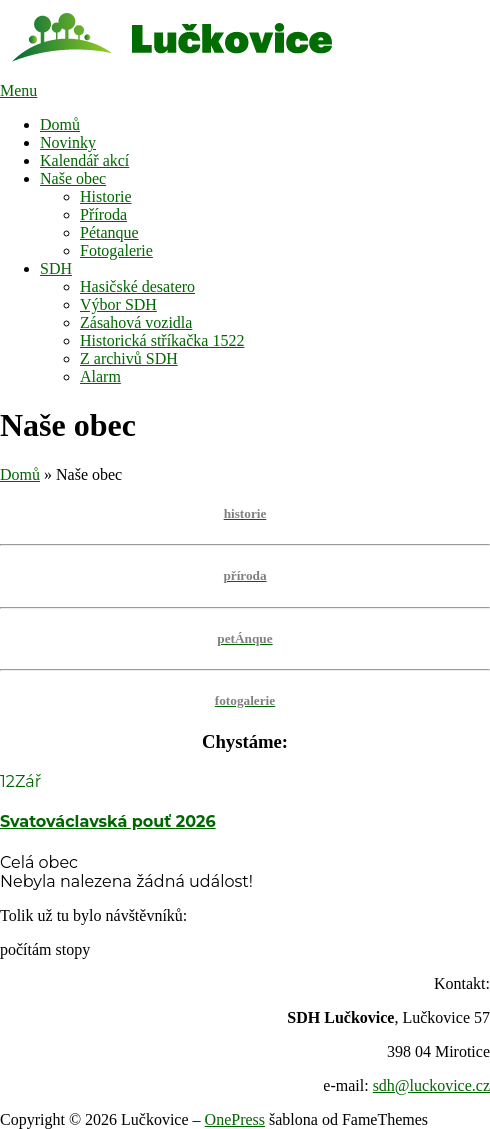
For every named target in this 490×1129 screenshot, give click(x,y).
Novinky (68, 142)
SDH (56, 268)
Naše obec (73, 178)
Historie (106, 196)
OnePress (235, 1119)
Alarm (100, 376)
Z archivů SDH (129, 358)
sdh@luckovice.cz (431, 1085)
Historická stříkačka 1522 (162, 340)
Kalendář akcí (84, 160)
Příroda (103, 214)
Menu (18, 90)
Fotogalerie (116, 250)
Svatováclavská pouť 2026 (108, 821)
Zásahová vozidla (136, 322)
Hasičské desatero (137, 286)
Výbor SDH (118, 304)
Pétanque (109, 232)
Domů (60, 124)
